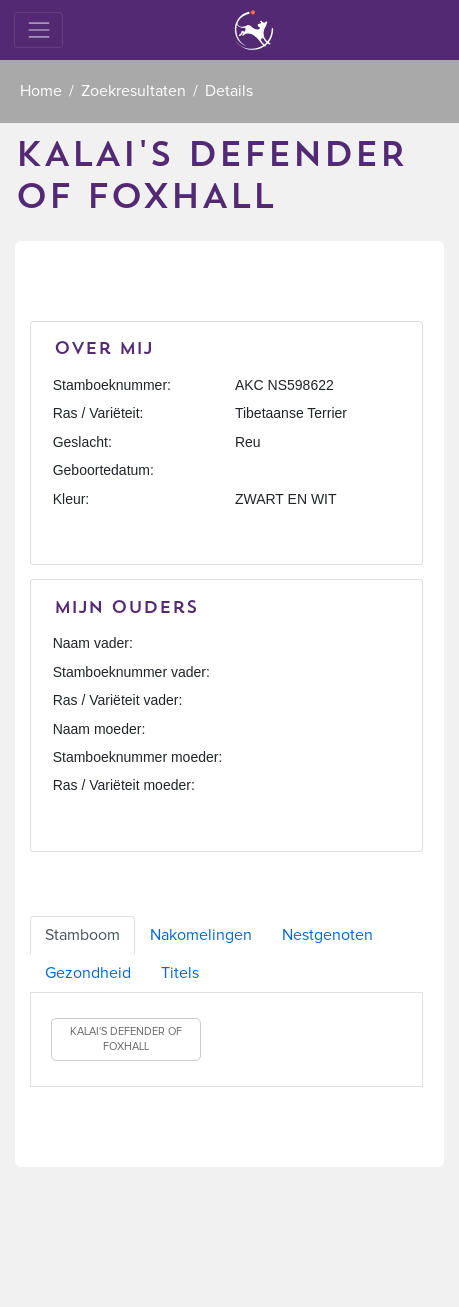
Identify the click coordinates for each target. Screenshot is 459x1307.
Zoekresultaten (133, 91)
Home (41, 91)
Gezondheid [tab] (88, 973)
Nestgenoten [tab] (327, 935)
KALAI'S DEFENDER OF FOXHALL (126, 1039)
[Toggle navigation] (38, 29)
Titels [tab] (180, 973)
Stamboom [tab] (82, 935)
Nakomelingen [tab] (201, 935)
